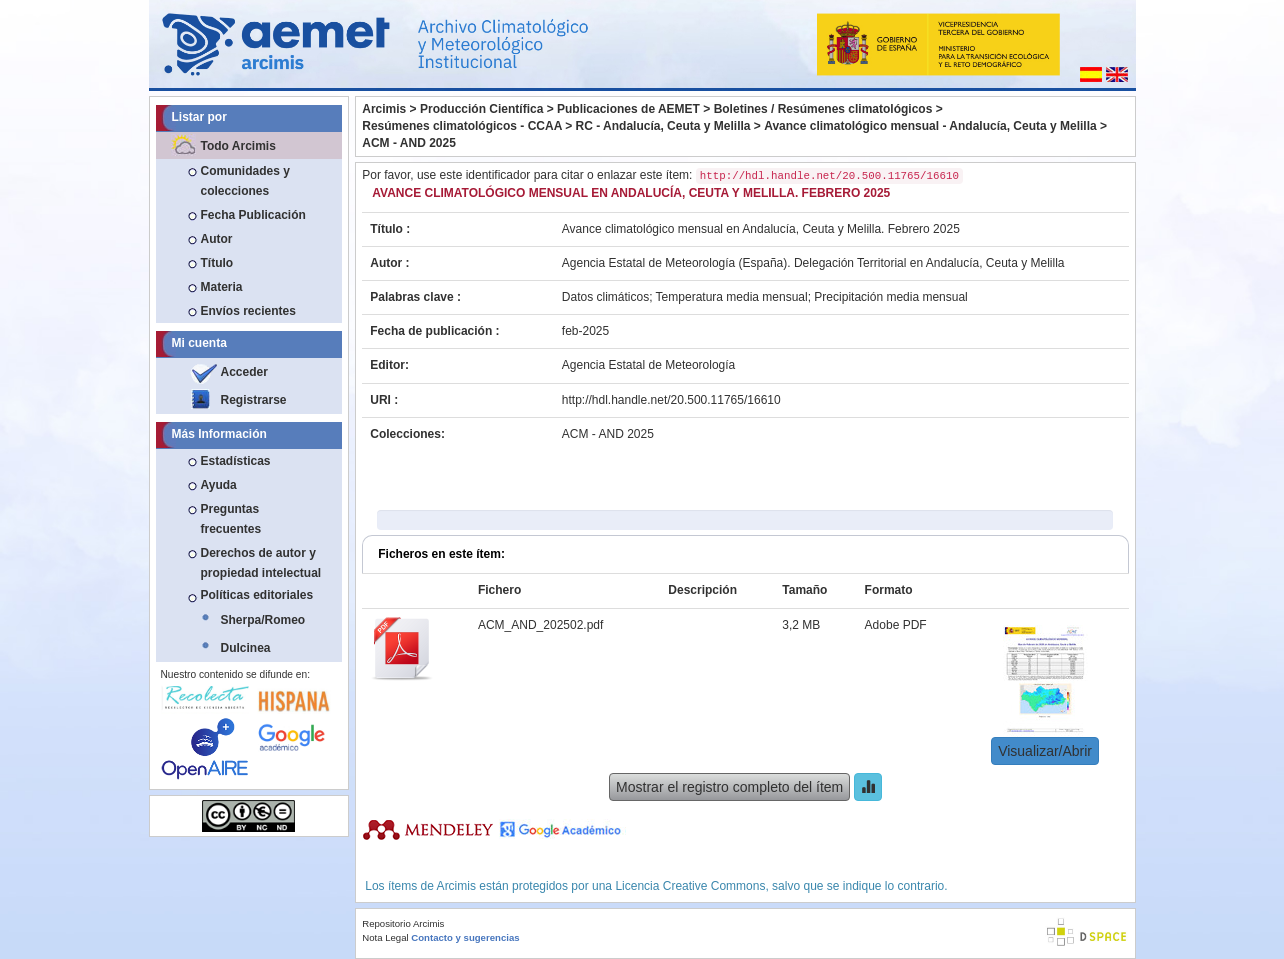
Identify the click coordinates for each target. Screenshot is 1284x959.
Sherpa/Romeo (263, 620)
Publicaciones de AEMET (628, 109)
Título (217, 263)
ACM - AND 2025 (409, 143)
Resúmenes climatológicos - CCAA (462, 126)
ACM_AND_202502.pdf (540, 625)
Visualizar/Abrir (1045, 751)
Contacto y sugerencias (465, 937)
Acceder (244, 372)
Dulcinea (246, 648)
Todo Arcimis (238, 146)
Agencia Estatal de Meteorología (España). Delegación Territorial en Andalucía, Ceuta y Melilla (813, 263)
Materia (222, 287)
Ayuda (219, 485)
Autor (217, 239)
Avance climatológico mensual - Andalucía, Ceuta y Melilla (930, 126)
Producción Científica (481, 109)
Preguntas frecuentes (231, 519)
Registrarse (254, 400)
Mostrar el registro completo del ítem (729, 787)
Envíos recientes (248, 311)
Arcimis (384, 109)
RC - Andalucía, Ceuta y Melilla (663, 126)
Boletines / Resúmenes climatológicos (823, 109)
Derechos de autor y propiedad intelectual (261, 563)
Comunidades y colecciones (245, 181)
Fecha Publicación (253, 215)
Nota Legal (385, 937)
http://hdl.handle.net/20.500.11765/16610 (671, 400)
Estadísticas (236, 461)
